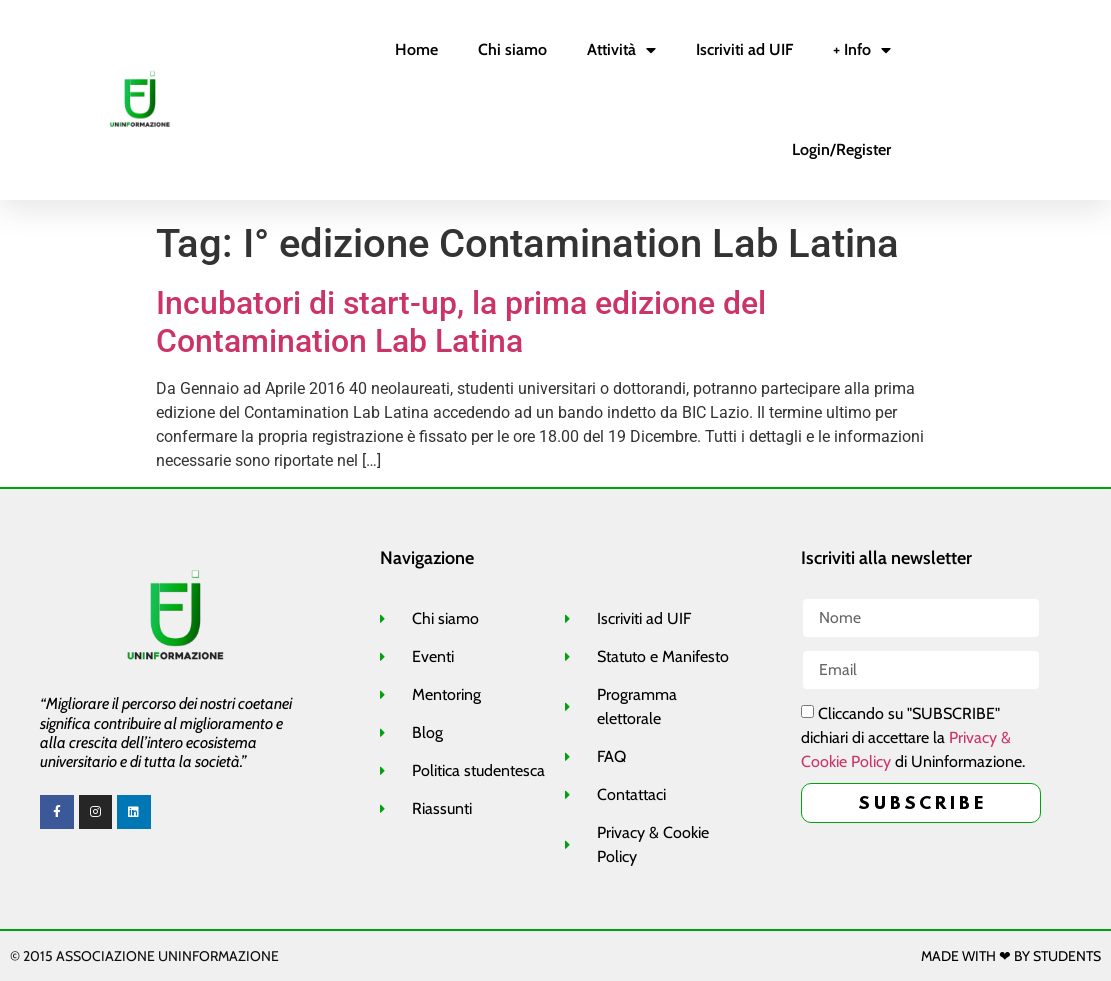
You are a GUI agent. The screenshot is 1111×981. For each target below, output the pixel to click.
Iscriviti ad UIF (744, 49)
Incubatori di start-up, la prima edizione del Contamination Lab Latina (461, 322)
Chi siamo (512, 49)
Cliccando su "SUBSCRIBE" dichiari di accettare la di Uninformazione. (913, 738)
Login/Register (841, 149)
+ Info (862, 50)
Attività (621, 50)
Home (416, 49)
